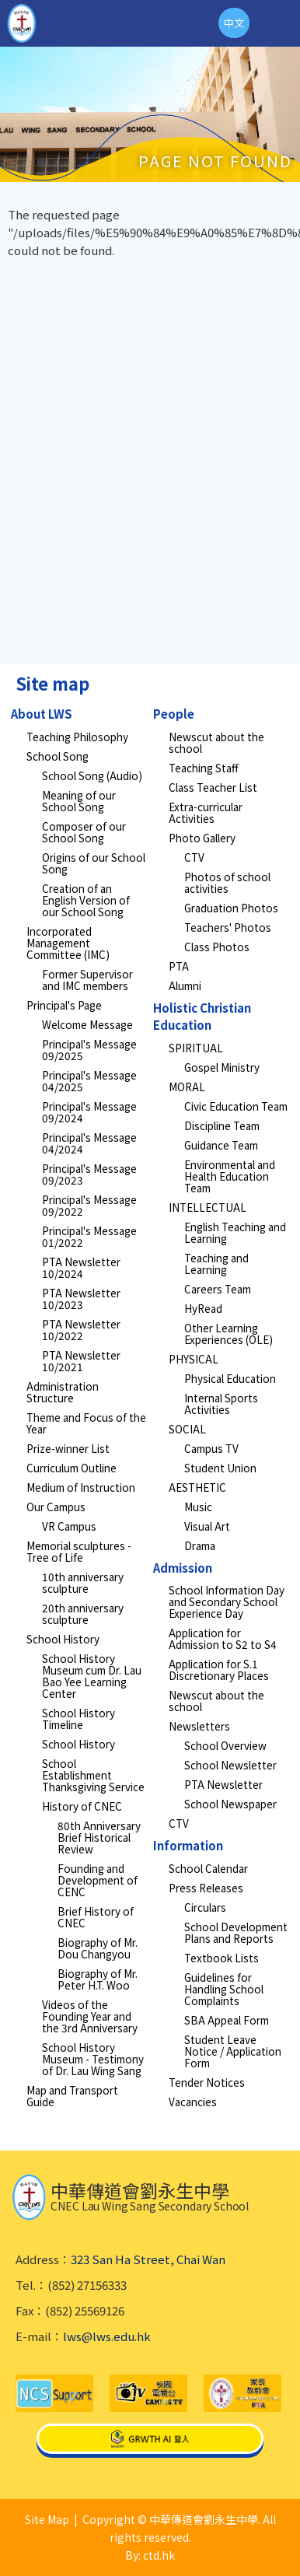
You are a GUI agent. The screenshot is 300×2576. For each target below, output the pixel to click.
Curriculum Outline (71, 1467)
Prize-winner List (68, 1448)
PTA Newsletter (223, 1784)
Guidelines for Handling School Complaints (223, 1988)
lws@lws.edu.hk (107, 2336)
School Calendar (208, 1868)
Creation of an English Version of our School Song (86, 899)
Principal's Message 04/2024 (89, 1143)
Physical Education (230, 1378)
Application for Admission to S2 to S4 (223, 1638)
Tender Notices (207, 2082)
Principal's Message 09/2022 (89, 1205)
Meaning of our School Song (79, 800)
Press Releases (206, 1887)
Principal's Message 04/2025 (89, 1080)
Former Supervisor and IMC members (87, 979)
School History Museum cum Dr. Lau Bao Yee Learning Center (91, 1675)
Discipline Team (222, 1125)
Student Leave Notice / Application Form (232, 2051)
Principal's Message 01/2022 (89, 1236)
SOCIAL (187, 1429)
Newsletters (199, 1726)
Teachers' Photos (227, 927)
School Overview (225, 1745)
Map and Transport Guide (72, 2095)
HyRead (203, 1308)
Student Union (220, 1467)
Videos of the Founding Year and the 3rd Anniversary (90, 2016)
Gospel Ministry (222, 1067)
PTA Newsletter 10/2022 (81, 1329)
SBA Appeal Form (226, 2020)
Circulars (205, 1907)
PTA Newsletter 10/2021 (81, 1360)
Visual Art (207, 1526)
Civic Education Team (236, 1106)
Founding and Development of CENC (98, 1879)
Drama (199, 1545)
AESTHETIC (197, 1487)
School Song (57, 756)
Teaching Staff (204, 767)
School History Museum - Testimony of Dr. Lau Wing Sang (93, 2058)
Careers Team (217, 1289)
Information (188, 1845)
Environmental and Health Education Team (229, 1176)
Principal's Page (64, 1005)
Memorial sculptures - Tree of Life (78, 1551)
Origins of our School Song (93, 863)
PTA (179, 966)
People (173, 713)
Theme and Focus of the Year (86, 1423)
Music (198, 1506)
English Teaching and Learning (235, 1232)
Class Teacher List (213, 787)
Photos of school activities (227, 882)
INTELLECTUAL (207, 1207)
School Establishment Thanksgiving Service (93, 1774)
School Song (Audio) (92, 775)
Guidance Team (221, 1145)
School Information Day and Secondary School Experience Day (226, 1601)
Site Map (47, 2519)
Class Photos (216, 946)
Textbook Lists (221, 1957)
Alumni (185, 985)
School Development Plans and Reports (236, 1932)
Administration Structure (62, 1391)
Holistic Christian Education (202, 1016)
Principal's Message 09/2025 (89, 1049)
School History (62, 1639)
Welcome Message (87, 1024)
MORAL (187, 1086)
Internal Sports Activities (221, 1403)
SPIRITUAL (196, 1047)
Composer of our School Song (84, 831)
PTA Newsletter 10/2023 (81, 1298)
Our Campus (55, 1506)
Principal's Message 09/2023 (89, 1174)
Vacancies (193, 2101)
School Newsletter (230, 1765)
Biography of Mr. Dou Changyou (98, 1948)
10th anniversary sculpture (83, 1582)
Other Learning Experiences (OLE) (228, 1333)
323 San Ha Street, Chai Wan (148, 2259)
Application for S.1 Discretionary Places (219, 1669)
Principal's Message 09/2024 (89, 1111)
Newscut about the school (216, 742)
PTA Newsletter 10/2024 (81, 1267)
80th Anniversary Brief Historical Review (99, 1837)
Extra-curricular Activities (205, 812)
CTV (194, 857)
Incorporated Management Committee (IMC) (68, 942)
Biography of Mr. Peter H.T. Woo (98, 1979)
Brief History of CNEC (96, 1916)
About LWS (41, 713)
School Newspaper (230, 1803)
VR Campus (69, 1526)
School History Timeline (78, 1718)
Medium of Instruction (80, 1487)
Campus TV (211, 1448)
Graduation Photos (231, 907)
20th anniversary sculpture (83, 1613)
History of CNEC (82, 1806)
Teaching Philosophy (77, 736)
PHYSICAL (193, 1359)
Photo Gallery (202, 837)
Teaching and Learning (216, 1263)
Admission (182, 1567)
